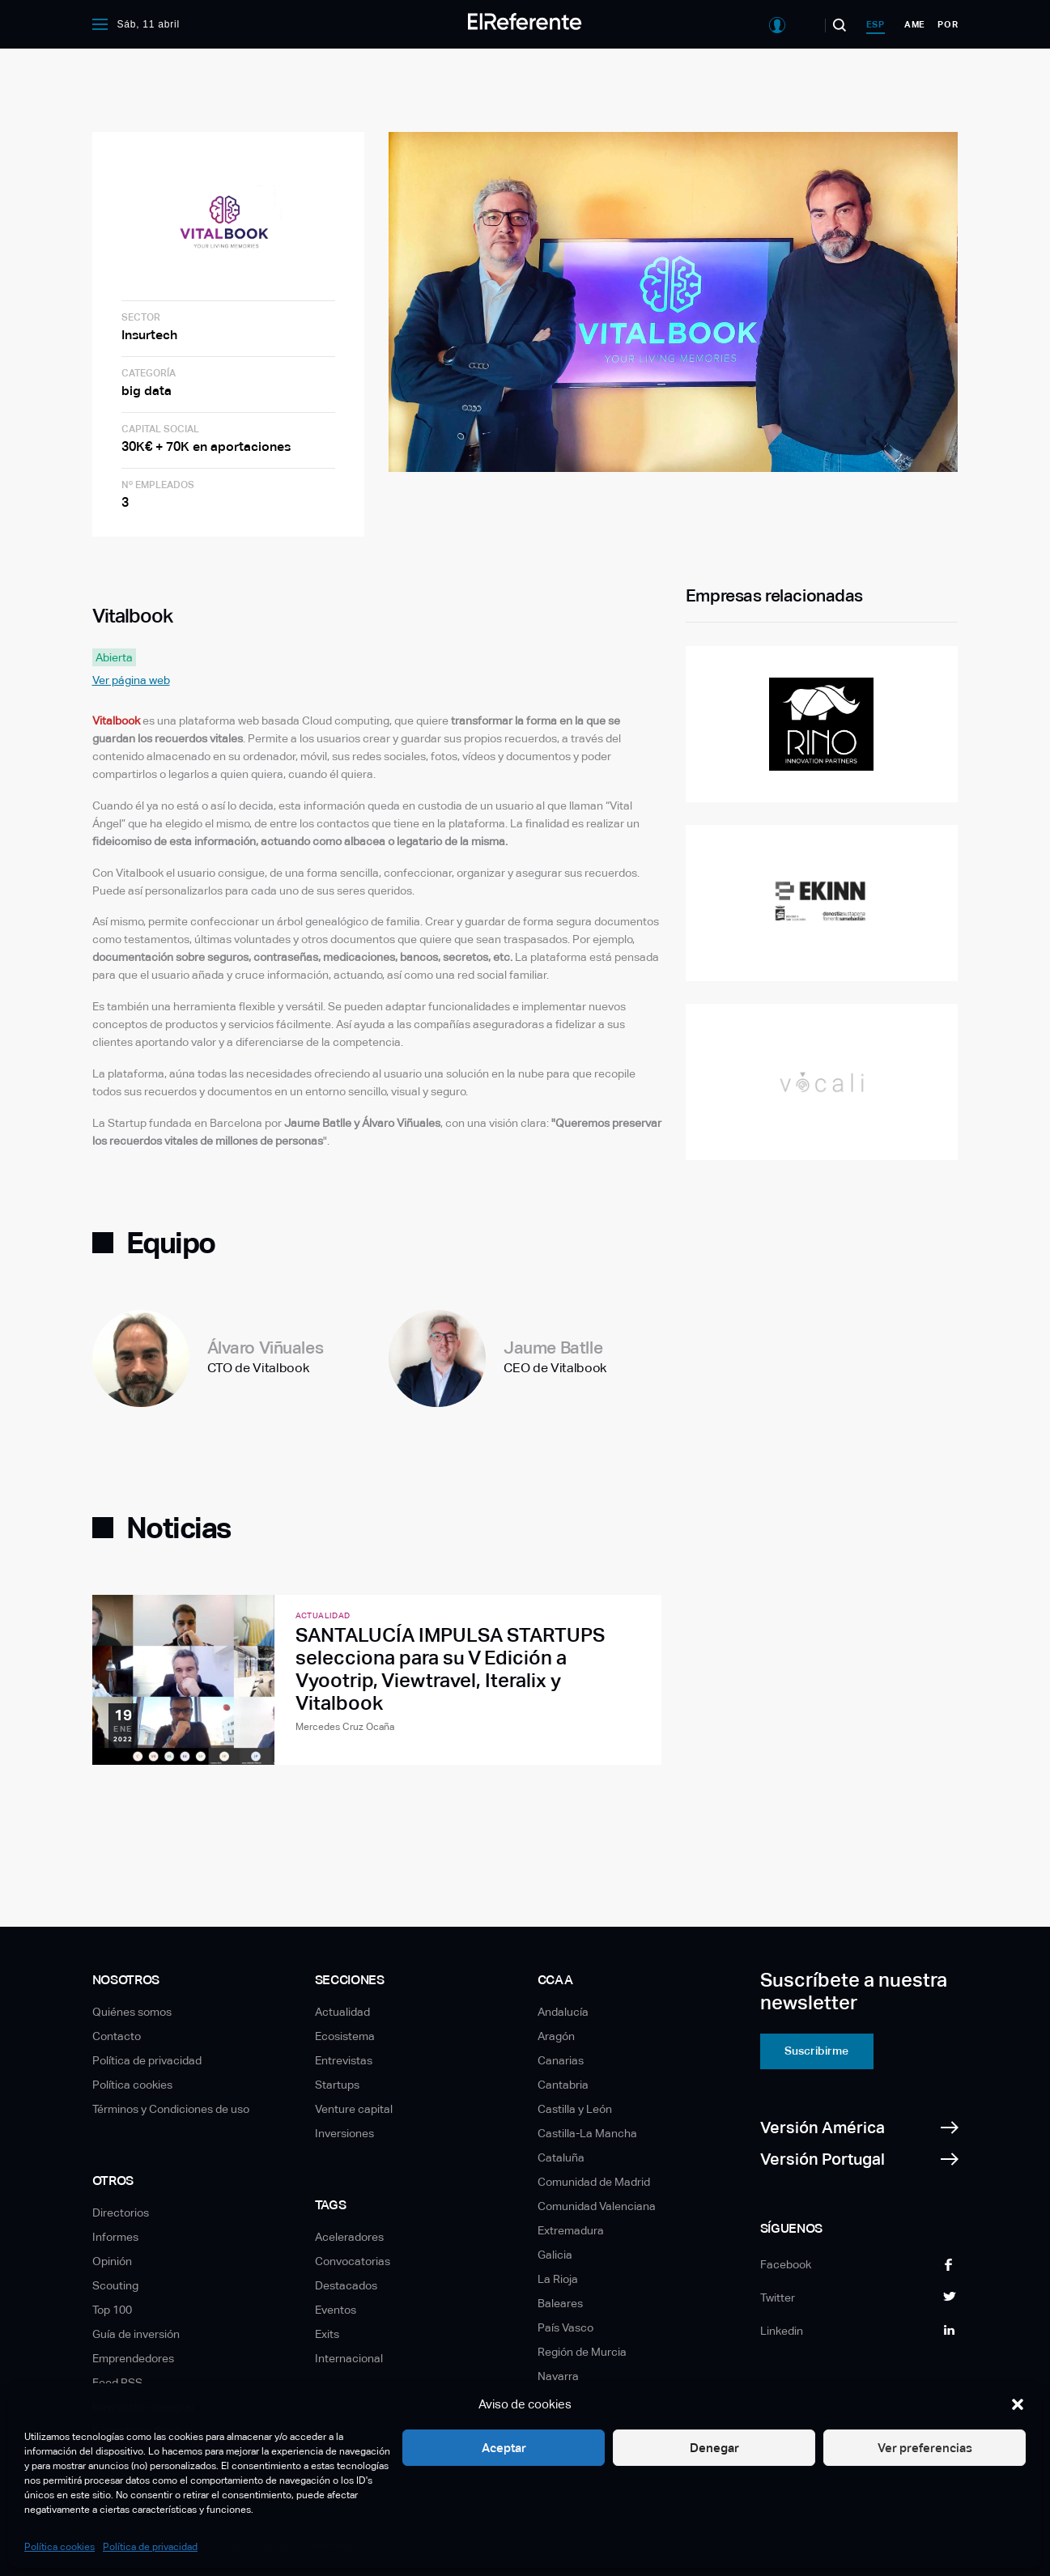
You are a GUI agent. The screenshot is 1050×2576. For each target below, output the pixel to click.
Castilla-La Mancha (587, 2133)
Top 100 (112, 2309)
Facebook (785, 2264)
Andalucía (563, 2011)
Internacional (349, 2358)
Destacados (346, 2285)
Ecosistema (345, 2036)
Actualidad (342, 2011)
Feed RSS (117, 2382)
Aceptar (504, 2448)
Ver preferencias (925, 2448)
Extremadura (571, 2230)
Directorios (120, 2212)
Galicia (555, 2254)
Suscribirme (816, 2050)
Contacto (116, 2036)
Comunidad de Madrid (594, 2181)
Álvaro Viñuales (265, 1348)
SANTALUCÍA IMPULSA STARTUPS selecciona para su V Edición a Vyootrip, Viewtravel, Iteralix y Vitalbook (450, 1669)
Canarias (561, 2060)
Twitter (777, 2297)
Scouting (115, 2285)
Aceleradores (349, 2236)
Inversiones (344, 2133)
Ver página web (131, 680)
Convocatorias (352, 2261)
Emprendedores (133, 2358)
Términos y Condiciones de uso (170, 2108)
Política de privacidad (150, 2547)
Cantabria (563, 2084)
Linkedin (781, 2330)
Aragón (556, 2036)
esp (875, 24)
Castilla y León (575, 2108)
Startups (337, 2084)
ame (914, 24)
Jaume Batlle (553, 1348)
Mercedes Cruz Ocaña (344, 1726)
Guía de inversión (136, 2333)
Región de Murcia (582, 2351)
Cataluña (561, 2157)
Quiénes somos (132, 2011)
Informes (115, 2236)
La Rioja (558, 2278)
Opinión (112, 2261)
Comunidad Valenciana (597, 2206)
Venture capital (354, 2108)
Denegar (714, 2448)
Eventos (335, 2309)
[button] (1018, 2404)
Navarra (558, 2376)
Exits (327, 2333)
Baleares (560, 2303)
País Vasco (565, 2327)
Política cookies (59, 2547)
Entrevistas (343, 2060)
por (947, 24)
